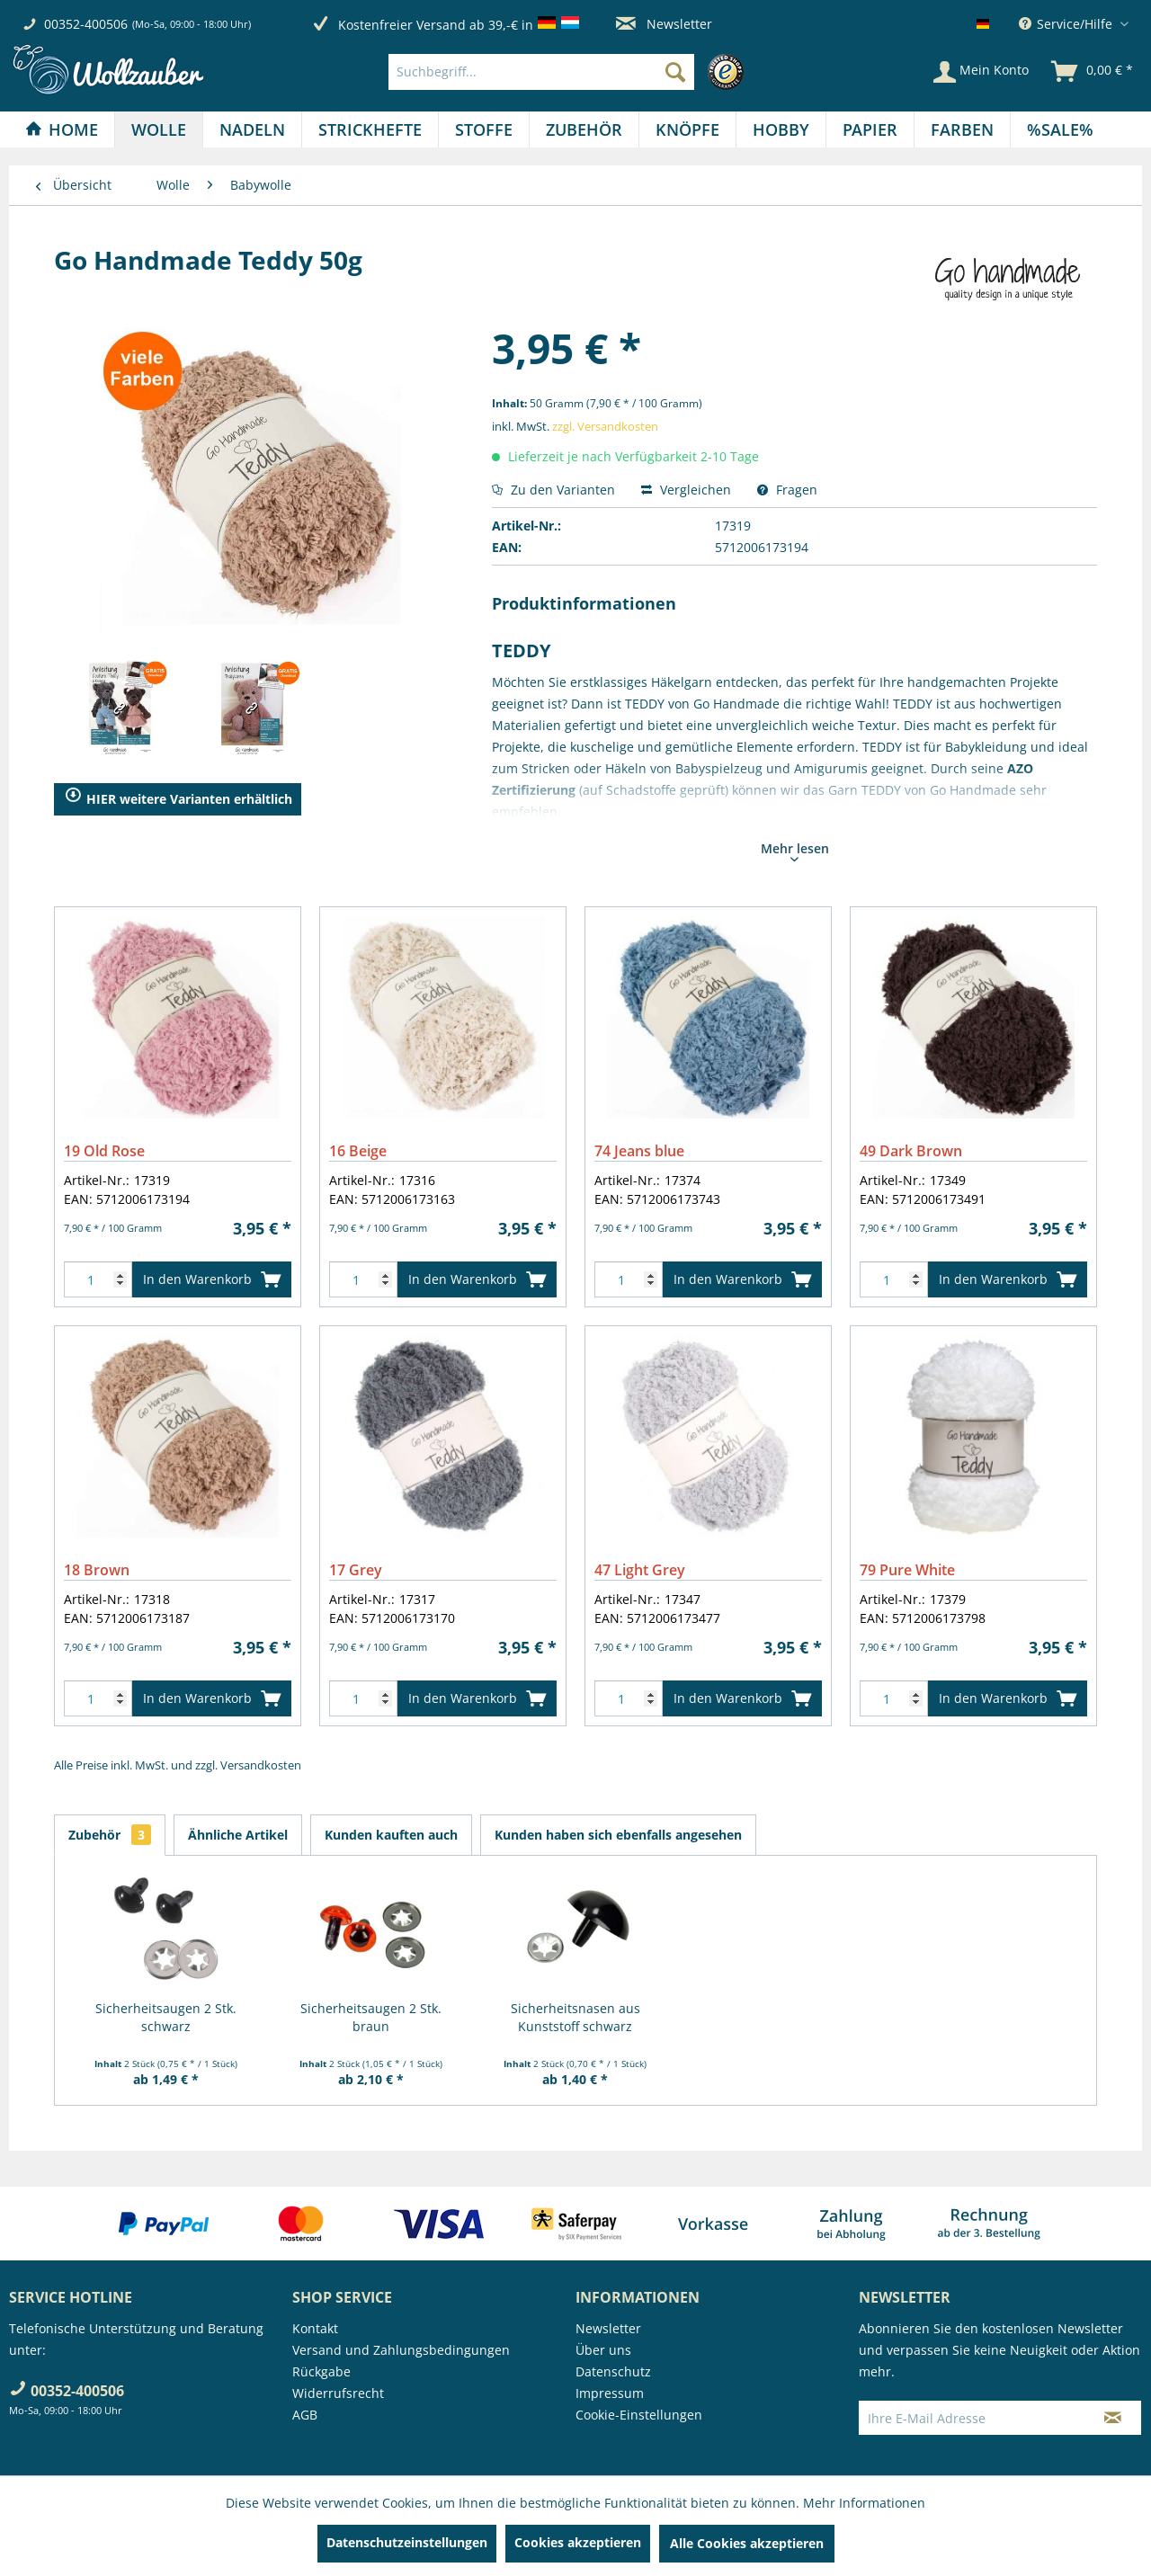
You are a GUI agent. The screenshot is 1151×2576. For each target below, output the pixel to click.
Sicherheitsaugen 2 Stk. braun (371, 2017)
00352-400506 (86, 23)
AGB (304, 2414)
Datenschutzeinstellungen (406, 2542)
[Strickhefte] (370, 129)
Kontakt (315, 2328)
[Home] (61, 129)
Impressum (610, 2393)
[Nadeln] (252, 129)
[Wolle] (158, 129)
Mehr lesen (795, 850)
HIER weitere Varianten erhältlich (178, 799)
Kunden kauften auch (391, 1834)
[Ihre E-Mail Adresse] (972, 2418)
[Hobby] (780, 129)
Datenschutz (613, 2371)
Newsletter (664, 23)
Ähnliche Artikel (238, 1834)
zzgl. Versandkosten (605, 426)
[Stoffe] (484, 129)
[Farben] (962, 129)
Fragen (787, 489)
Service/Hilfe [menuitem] (1067, 23)
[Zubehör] (584, 129)
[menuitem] (570, 72)
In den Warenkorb (212, 1276)
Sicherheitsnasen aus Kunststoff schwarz (575, 2017)
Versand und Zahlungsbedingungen (401, 2349)
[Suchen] (675, 72)
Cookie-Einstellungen (639, 2414)
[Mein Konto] (981, 72)
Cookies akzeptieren (577, 2542)
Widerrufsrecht (338, 2393)
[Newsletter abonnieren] (1112, 2418)
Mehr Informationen (864, 2502)
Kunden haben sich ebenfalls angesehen (618, 1834)
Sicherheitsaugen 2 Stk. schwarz (165, 2017)
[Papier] (870, 129)
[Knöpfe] (687, 129)
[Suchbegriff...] (541, 72)
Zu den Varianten (553, 489)
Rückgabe (321, 2371)
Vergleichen (686, 489)
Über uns (603, 2349)
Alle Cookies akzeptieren (747, 2543)
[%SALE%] (1060, 129)
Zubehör (109, 1834)
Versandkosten (260, 1765)
